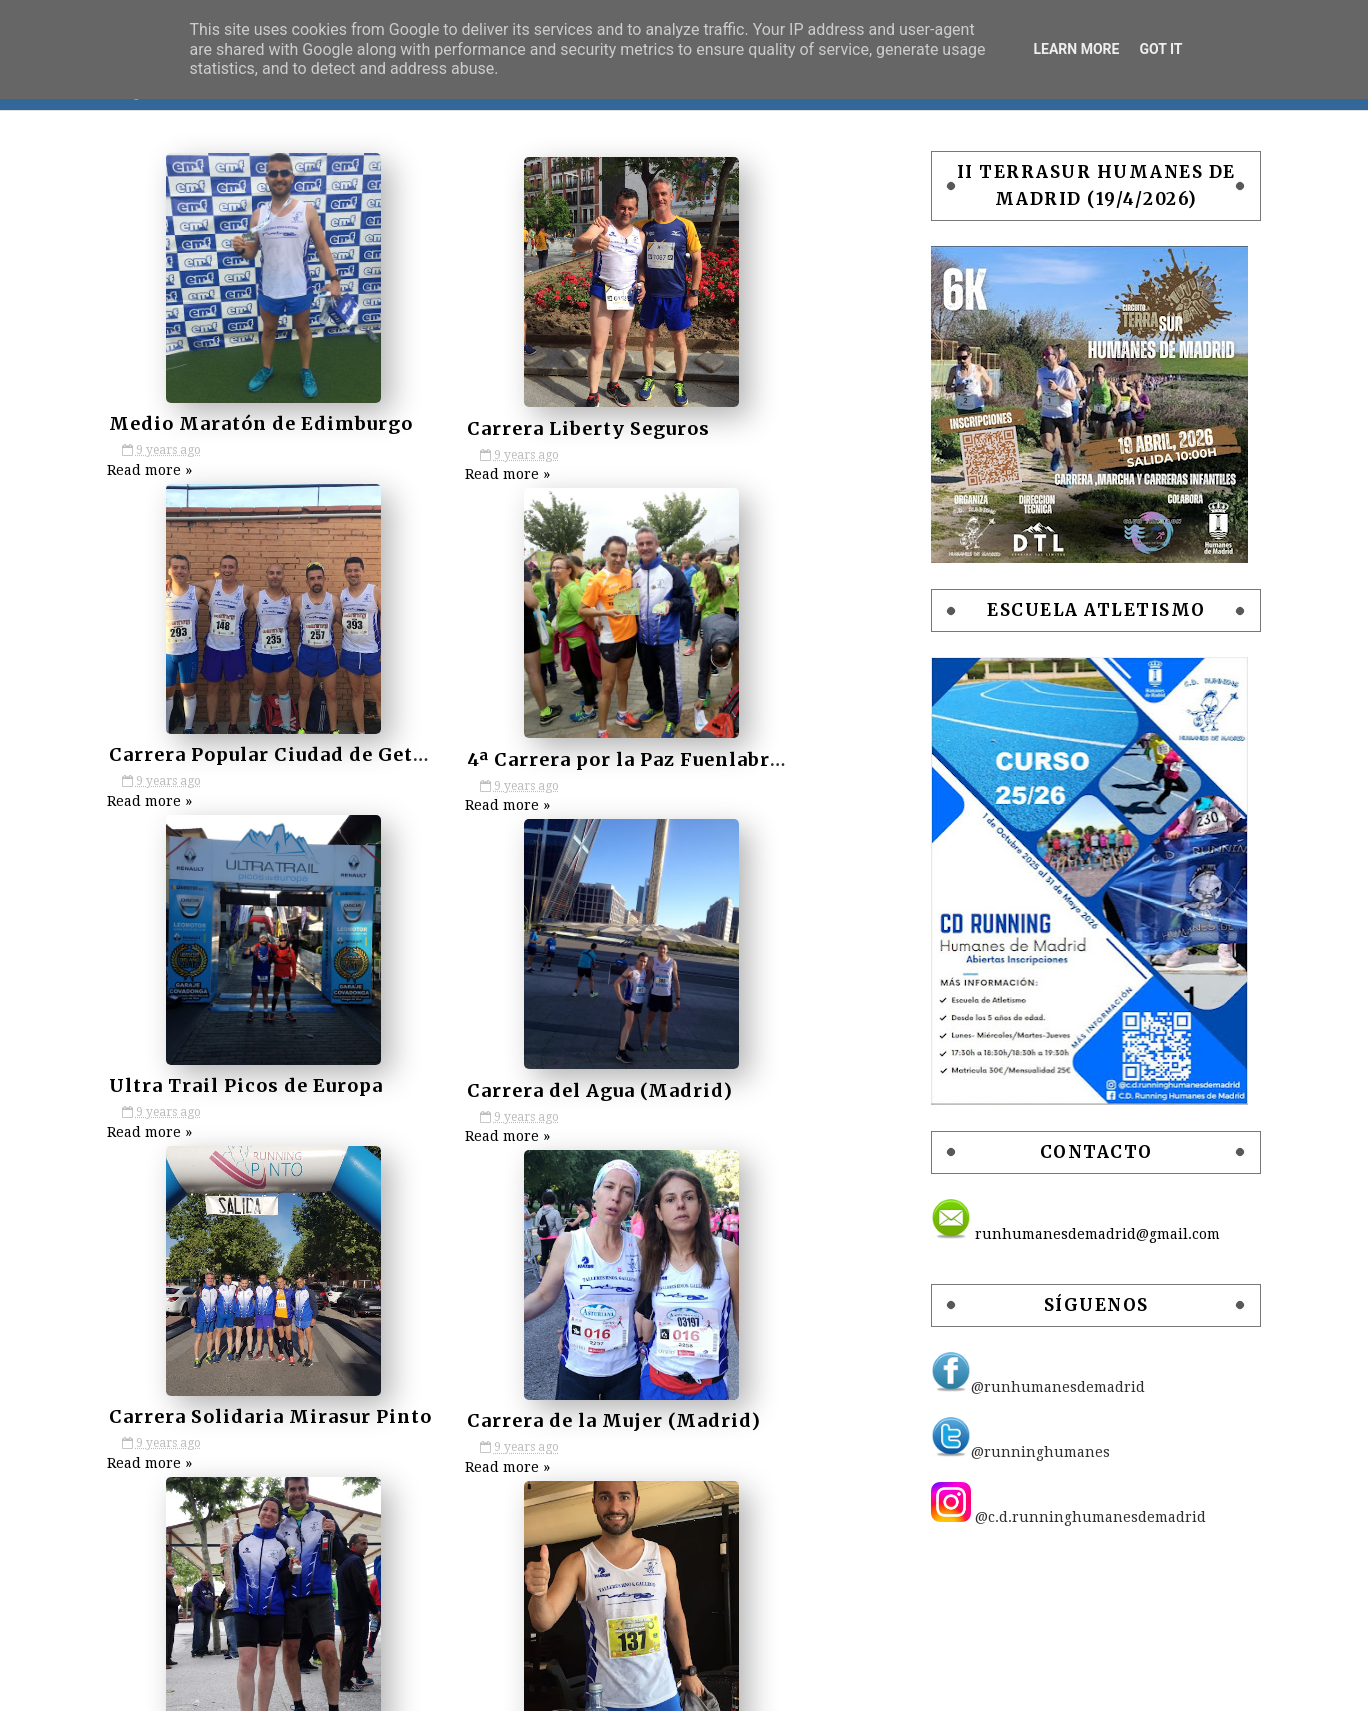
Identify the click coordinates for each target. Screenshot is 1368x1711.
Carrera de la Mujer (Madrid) (523, 1080)
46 (451, 1498)
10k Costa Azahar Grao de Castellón (308, 1407)
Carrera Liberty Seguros (497, 426)
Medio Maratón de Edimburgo (281, 426)
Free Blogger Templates (985, 1685)
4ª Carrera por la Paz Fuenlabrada (298, 753)
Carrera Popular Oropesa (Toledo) (792, 1407)
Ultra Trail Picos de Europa (513, 753)
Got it (1160, 49)
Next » (523, 1498)
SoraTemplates (734, 1685)
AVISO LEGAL (346, 1685)
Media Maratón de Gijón (500, 1407)
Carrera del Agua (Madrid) (756, 753)
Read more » (171, 470)
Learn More (1076, 49)
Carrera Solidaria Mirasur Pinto (290, 1080)
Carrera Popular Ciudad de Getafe (790, 426)
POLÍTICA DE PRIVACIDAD (498, 1685)
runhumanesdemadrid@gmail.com (1053, 1239)
